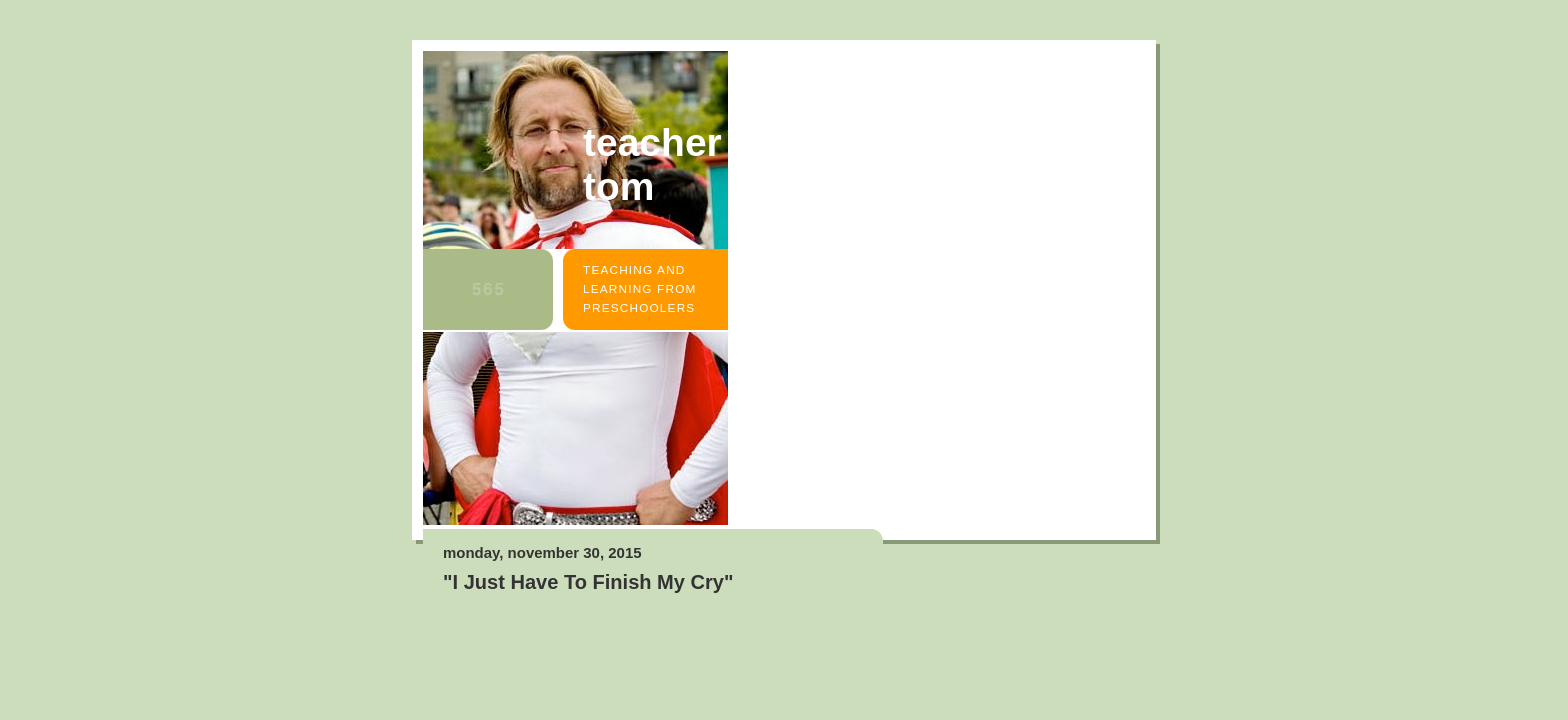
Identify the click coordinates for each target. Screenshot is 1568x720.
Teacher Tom (652, 164)
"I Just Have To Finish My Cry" (588, 582)
